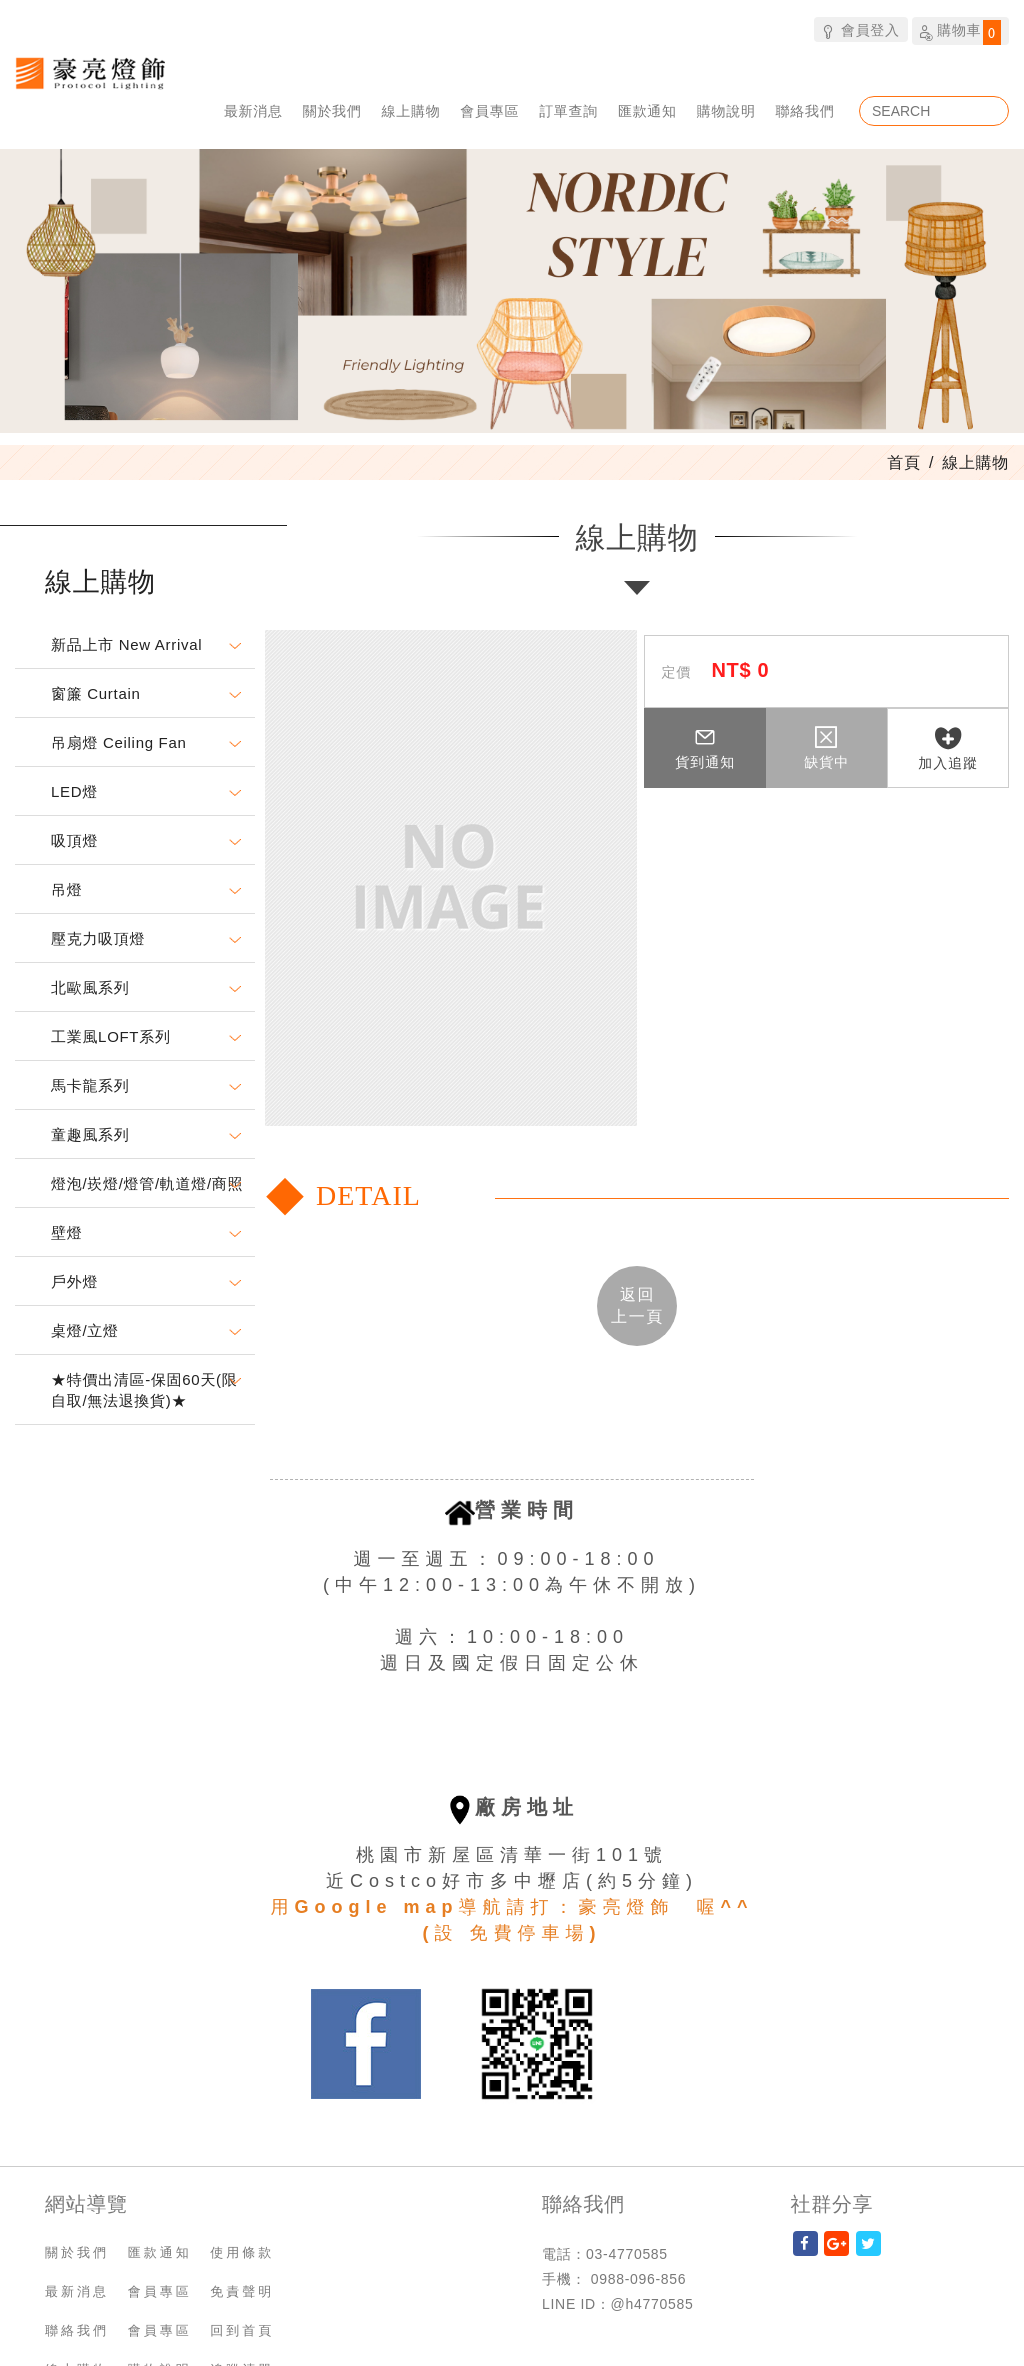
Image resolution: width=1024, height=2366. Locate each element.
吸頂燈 (74, 840)
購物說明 (726, 110)
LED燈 (74, 791)
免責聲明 (242, 2291)
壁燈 (66, 1232)
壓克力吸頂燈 (98, 938)
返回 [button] (637, 1304)
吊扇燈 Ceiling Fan (119, 742)
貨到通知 (705, 748)
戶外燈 (74, 1281)
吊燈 (66, 889)
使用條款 (242, 2252)
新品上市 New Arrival (126, 644)
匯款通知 (647, 110)
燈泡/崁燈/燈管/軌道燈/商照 (147, 1183)
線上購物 (411, 110)
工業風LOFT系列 (111, 1036)
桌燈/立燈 (85, 1330)
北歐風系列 (90, 987)
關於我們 (332, 110)
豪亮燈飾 (90, 72)
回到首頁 (242, 2330)
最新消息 (253, 110)
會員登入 (860, 29)
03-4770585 (627, 2254)
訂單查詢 (568, 110)
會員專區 (489, 110)
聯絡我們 (805, 110)
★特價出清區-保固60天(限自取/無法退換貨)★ (144, 1390)
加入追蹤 (948, 749)
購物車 (960, 32)
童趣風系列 (90, 1134)
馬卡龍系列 (90, 1085)
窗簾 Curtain (96, 693)
